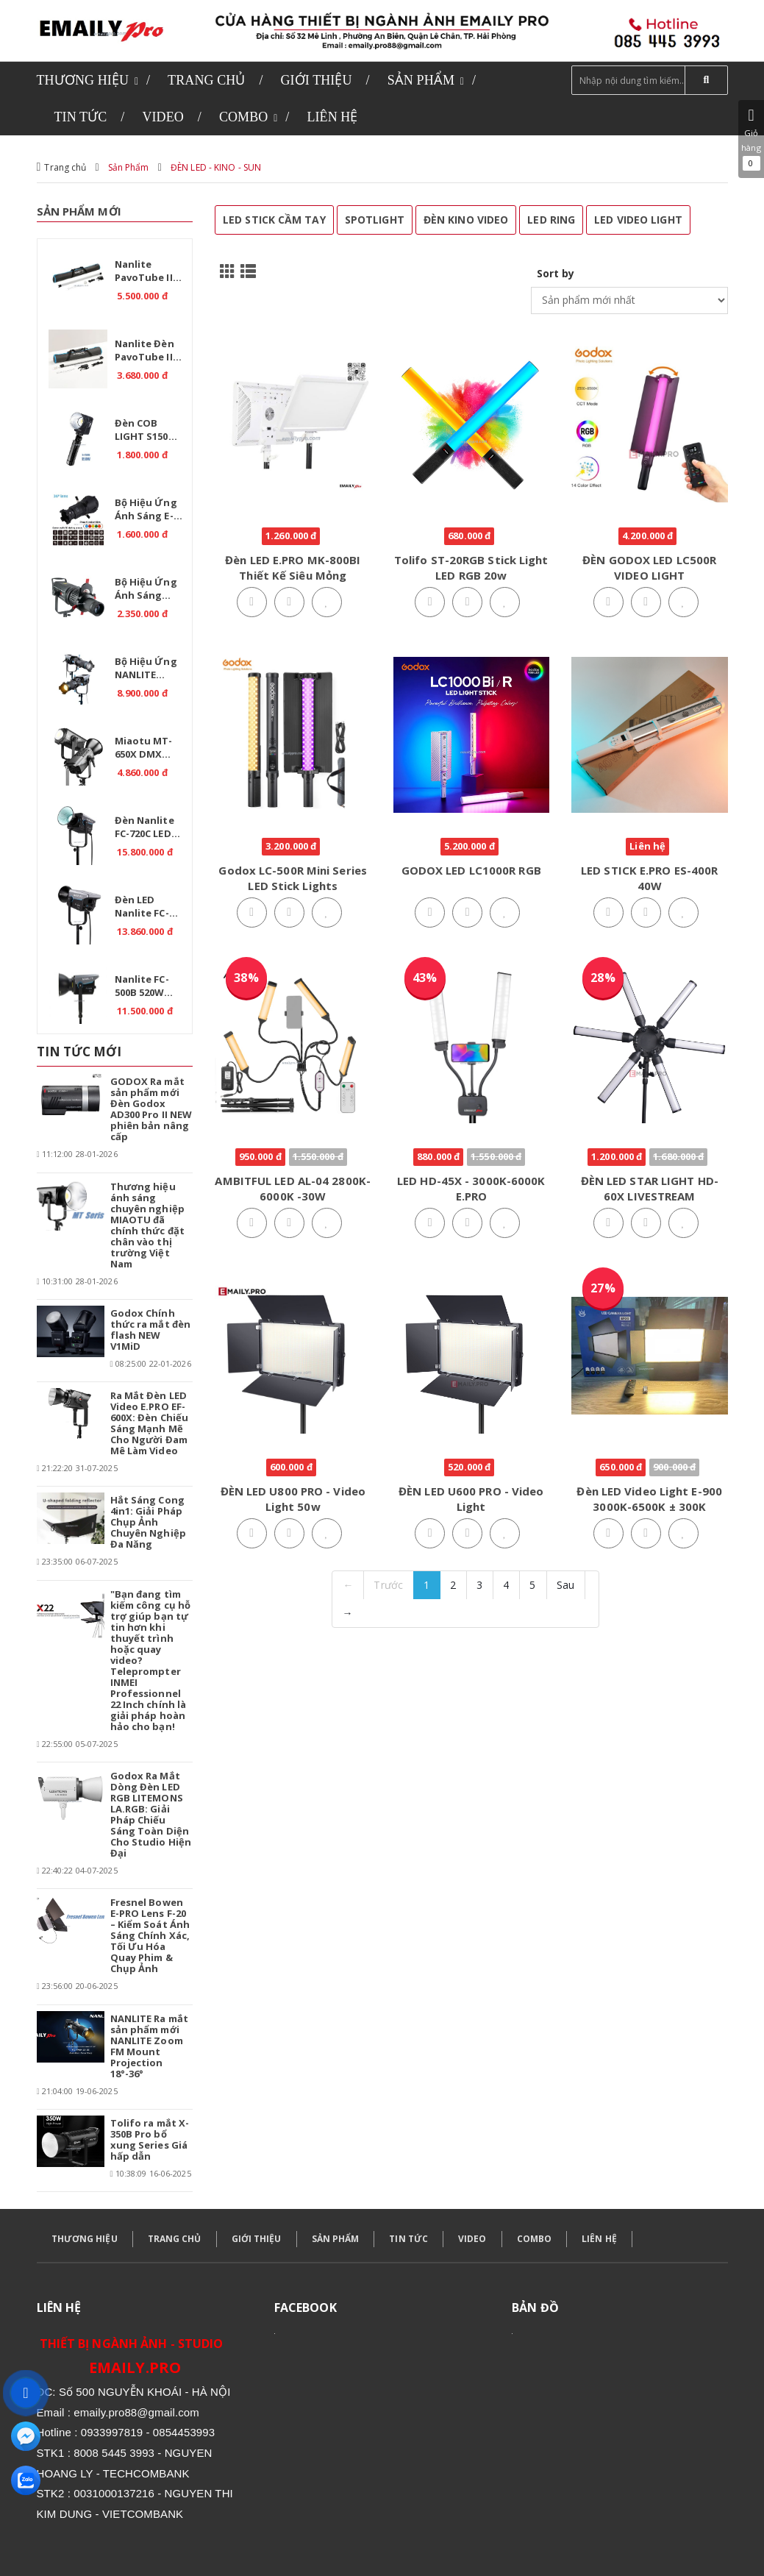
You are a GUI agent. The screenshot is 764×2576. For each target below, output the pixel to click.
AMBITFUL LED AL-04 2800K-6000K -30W (293, 1188)
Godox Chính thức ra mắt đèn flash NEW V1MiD (150, 1329)
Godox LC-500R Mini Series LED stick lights (292, 878)
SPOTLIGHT (374, 220)
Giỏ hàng (751, 139)
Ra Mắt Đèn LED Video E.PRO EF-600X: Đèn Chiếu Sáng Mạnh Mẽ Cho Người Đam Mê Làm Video (149, 1423)
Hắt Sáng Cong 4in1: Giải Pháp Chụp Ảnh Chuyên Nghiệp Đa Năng (148, 1522)
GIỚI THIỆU (257, 2238)
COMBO (534, 2238)
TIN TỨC (408, 2238)
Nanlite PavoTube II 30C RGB (144, 272)
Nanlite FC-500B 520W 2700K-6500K (143, 987)
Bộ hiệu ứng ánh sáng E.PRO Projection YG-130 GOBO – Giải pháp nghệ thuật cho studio (151, 590)
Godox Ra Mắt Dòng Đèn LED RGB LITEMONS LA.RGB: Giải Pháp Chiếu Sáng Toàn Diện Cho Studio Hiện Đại (151, 1814)
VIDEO (472, 2238)
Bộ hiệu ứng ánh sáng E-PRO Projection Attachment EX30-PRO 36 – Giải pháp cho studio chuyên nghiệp (151, 511)
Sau (565, 1585)
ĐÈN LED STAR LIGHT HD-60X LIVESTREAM (649, 1188)
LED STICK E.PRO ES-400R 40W (649, 878)
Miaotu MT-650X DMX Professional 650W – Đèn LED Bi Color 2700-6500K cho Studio (151, 749)
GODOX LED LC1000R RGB (471, 870)
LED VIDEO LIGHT (638, 220)
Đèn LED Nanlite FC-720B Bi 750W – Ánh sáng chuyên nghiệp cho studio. (149, 908)
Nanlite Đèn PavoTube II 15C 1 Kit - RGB (149, 352)
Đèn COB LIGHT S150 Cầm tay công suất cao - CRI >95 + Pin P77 (149, 431)
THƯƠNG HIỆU (84, 2238)
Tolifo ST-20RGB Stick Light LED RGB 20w (471, 567)
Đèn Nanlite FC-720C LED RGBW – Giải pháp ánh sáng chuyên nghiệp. (147, 829)
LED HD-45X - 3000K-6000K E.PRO (471, 1188)
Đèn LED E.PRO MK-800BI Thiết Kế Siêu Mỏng (292, 567)
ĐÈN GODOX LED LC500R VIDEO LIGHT (649, 567)
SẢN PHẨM (336, 2238)
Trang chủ (65, 167)
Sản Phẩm (128, 167)
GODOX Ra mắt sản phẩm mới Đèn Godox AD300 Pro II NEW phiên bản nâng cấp (151, 1109)
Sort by (556, 273)
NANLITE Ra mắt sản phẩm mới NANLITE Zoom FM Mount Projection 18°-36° (149, 2046)
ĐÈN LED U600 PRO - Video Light (471, 1499)
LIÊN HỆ (599, 2238)
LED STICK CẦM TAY (274, 220)
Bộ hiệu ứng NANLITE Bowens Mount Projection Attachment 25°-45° (146, 670)
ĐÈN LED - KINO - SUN (216, 167)
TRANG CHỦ (174, 2238)
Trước (388, 1585)
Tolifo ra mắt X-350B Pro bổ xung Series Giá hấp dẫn (150, 2139)
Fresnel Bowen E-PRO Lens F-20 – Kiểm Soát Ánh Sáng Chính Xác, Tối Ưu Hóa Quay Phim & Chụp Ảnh (150, 1935)
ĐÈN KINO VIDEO (466, 220)
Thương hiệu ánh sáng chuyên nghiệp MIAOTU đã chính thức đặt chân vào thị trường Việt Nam (147, 1225)
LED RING (551, 220)
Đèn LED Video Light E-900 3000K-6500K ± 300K (649, 1499)
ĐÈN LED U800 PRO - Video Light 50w (293, 1499)
